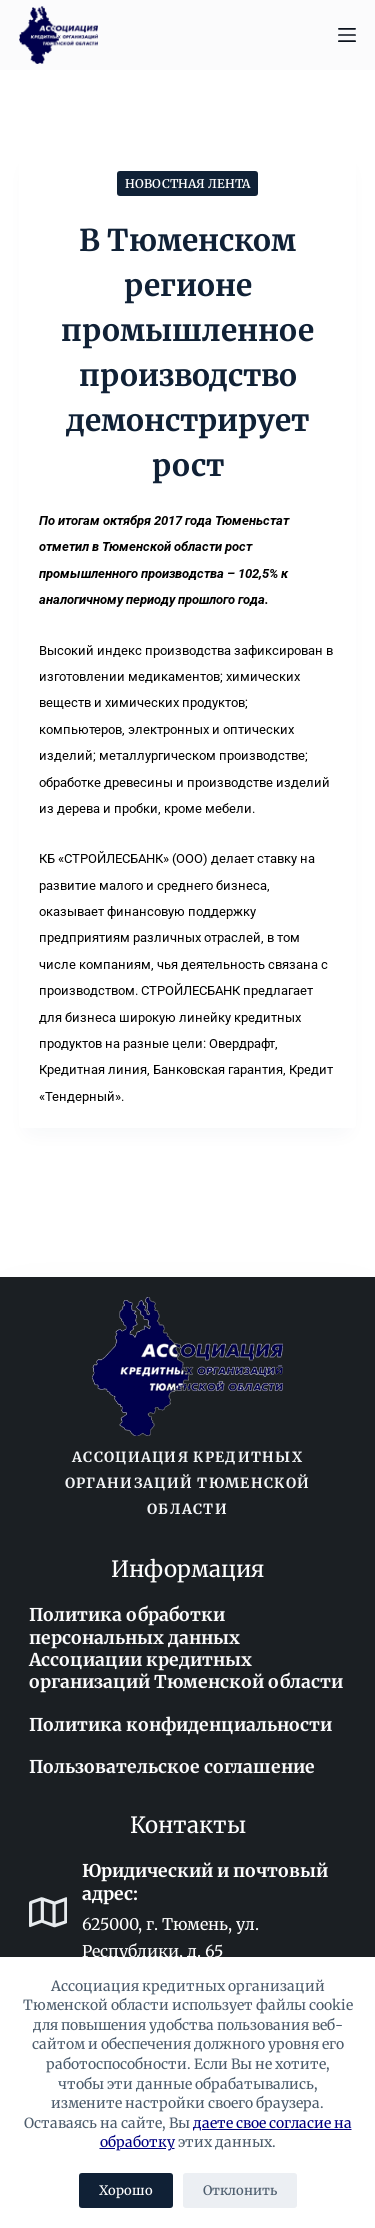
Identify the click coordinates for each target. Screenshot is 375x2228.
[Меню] (347, 35)
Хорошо (126, 2190)
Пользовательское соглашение (172, 1767)
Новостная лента (187, 183)
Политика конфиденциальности (180, 1725)
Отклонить (240, 2190)
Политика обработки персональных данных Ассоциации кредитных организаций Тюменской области (186, 1648)
